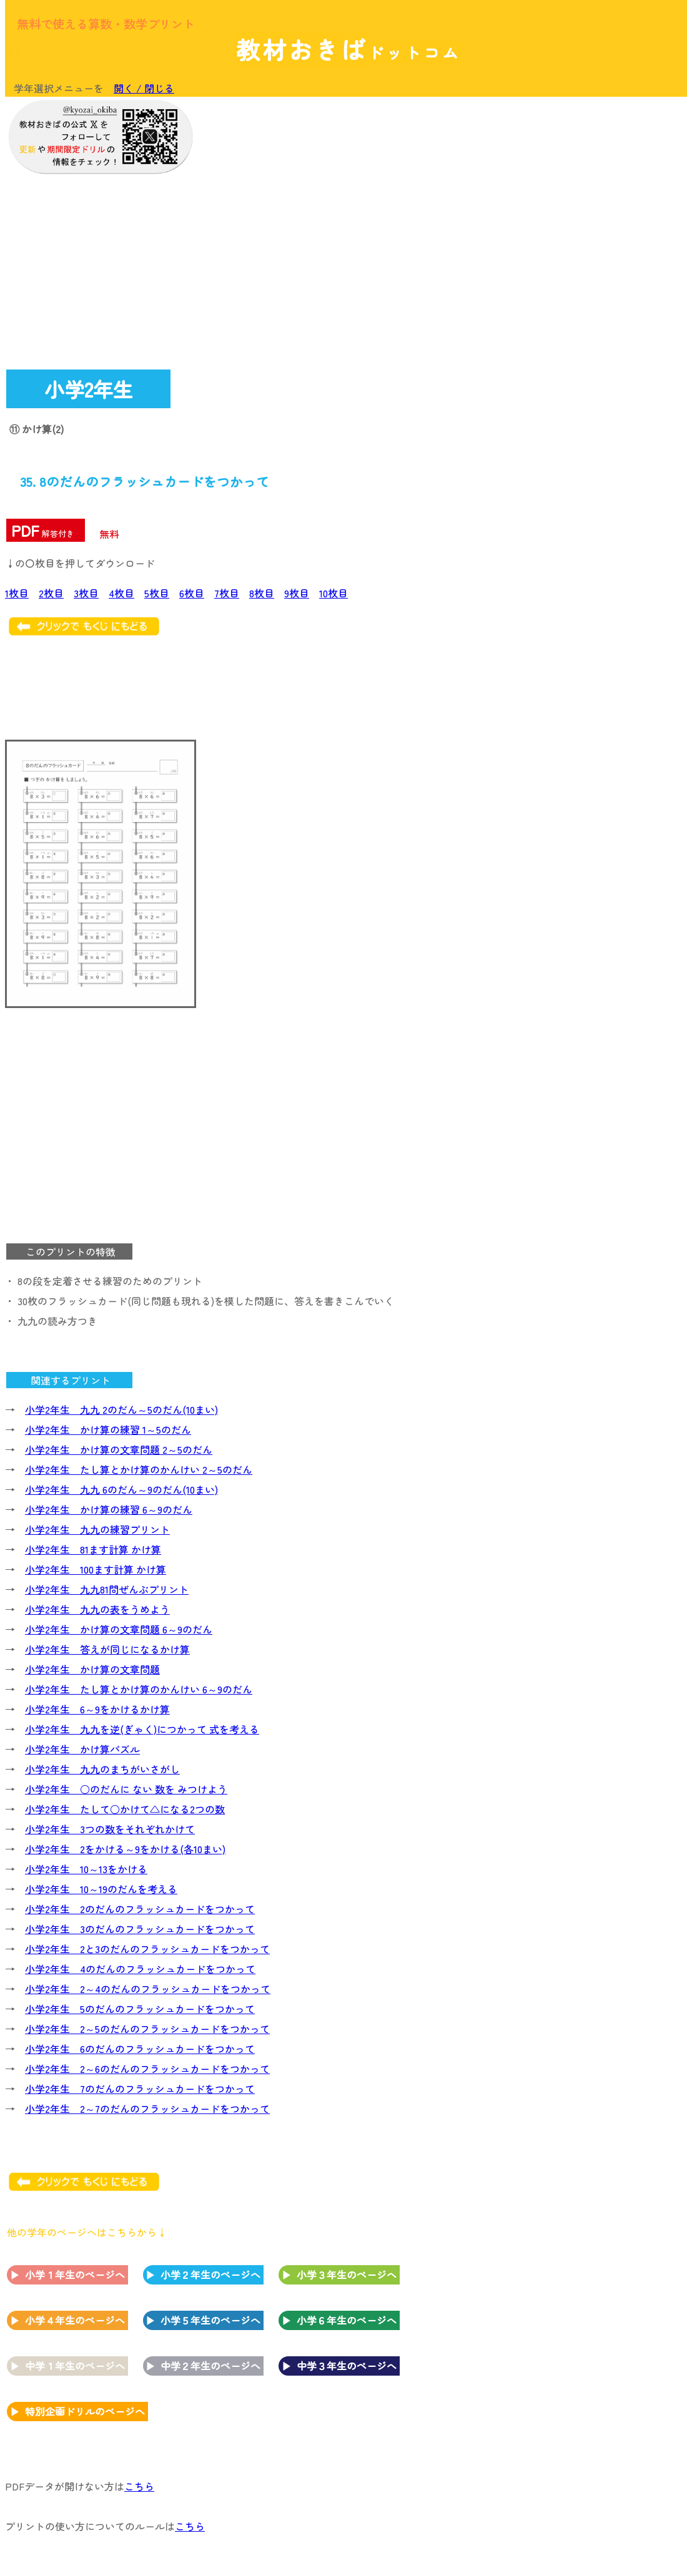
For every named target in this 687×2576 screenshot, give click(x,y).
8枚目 (261, 592)
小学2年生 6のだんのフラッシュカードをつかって (140, 2048)
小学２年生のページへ (210, 2274)
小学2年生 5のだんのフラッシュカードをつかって (140, 2008)
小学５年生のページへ (210, 2320)
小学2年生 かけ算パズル (82, 1748)
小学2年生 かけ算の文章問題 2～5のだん (118, 1449)
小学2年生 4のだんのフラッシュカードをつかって (140, 1968)
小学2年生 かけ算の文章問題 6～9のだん (118, 1629)
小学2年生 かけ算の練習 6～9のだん (108, 1509)
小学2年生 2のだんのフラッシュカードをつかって (140, 1908)
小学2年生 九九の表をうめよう (97, 1609)
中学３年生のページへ (347, 2365)
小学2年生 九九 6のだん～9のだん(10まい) (121, 1489)
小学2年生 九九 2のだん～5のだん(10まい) (121, 1409)
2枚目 (51, 592)
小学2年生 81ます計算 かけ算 (93, 1549)
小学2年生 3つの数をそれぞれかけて (110, 1828)
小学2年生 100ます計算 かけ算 (95, 1569)
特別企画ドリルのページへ (85, 2411)
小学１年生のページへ (75, 2274)
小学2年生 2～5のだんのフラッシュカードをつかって (147, 2028)
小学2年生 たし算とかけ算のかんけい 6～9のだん (138, 1689)
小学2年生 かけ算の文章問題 (92, 1669)
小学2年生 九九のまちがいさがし (102, 1768)
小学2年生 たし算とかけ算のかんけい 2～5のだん (138, 1469)
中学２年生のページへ (210, 2365)
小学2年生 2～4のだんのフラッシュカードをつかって (147, 1988)
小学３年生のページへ (347, 2274)
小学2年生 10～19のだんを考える (101, 1888)
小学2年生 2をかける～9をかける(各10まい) (125, 1848)
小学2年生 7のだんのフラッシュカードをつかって (140, 2088)
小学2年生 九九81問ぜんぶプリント (107, 1589)
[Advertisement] (581, 182)
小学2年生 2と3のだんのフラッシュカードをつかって (147, 1948)
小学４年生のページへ (75, 2320)
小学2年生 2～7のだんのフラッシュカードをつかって (147, 2108)
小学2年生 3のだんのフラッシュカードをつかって (140, 1928)
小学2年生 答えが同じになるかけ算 (107, 1649)
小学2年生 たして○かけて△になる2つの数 (125, 1808)
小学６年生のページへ (347, 2320)
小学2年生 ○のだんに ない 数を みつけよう (126, 1788)
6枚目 (191, 592)
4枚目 (121, 592)
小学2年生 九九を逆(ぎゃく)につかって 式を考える (142, 1728)
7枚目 (226, 592)
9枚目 (296, 592)
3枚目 (86, 592)
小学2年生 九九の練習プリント (97, 1529)
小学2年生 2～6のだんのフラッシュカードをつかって (147, 2068)
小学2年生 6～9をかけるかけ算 (97, 1709)
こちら (139, 2486)
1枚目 (17, 592)
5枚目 (156, 592)
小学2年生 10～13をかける (86, 1868)
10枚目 (333, 592)
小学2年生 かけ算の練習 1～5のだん (108, 1429)
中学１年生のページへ (75, 2365)
